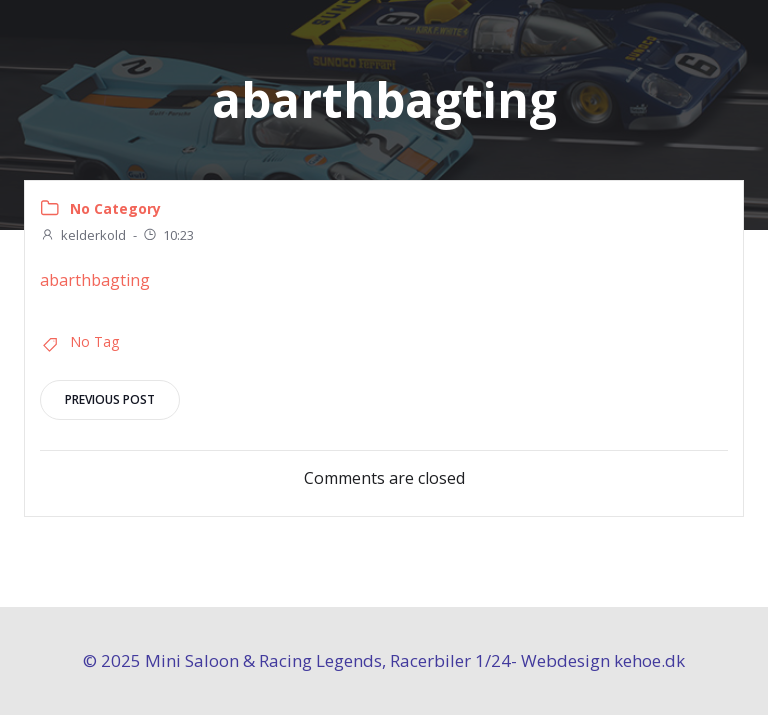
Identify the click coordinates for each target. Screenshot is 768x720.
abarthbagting (95, 280)
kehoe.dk (649, 660)
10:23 (168, 235)
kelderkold (83, 235)
